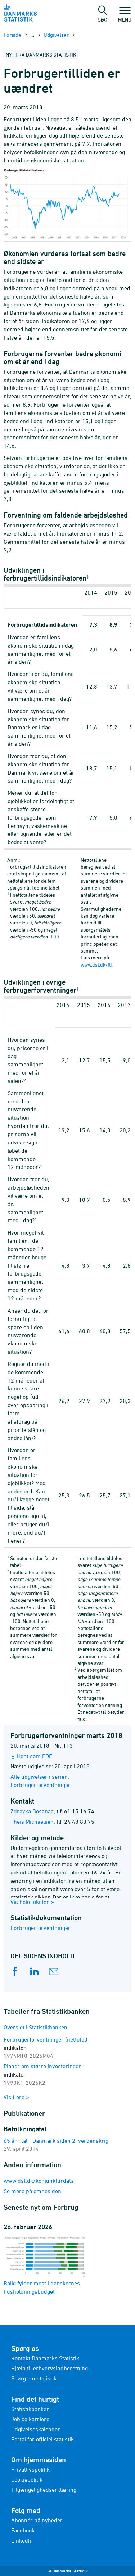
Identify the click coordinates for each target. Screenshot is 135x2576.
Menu (124, 16)
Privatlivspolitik (30, 2469)
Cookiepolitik (26, 2479)
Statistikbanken (30, 2409)
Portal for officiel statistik (42, 2439)
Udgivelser (56, 35)
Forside (12, 35)
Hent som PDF (34, 1756)
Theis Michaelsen (32, 1821)
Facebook (23, 2530)
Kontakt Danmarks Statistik (45, 2358)
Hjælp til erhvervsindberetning (49, 2368)
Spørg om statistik (34, 2378)
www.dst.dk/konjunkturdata (39, 2180)
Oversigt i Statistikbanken (35, 2027)
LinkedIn (22, 2540)
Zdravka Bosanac (32, 1811)
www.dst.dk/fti (96, 965)
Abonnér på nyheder (37, 2520)
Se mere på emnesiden (32, 2191)
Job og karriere (30, 2419)
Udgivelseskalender (35, 2429)
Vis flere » (16, 2097)
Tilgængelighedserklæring (43, 2489)
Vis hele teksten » (32, 1902)
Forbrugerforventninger (40, 1928)
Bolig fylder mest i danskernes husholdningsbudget (45, 2265)
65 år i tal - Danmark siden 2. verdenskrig (56, 2140)
